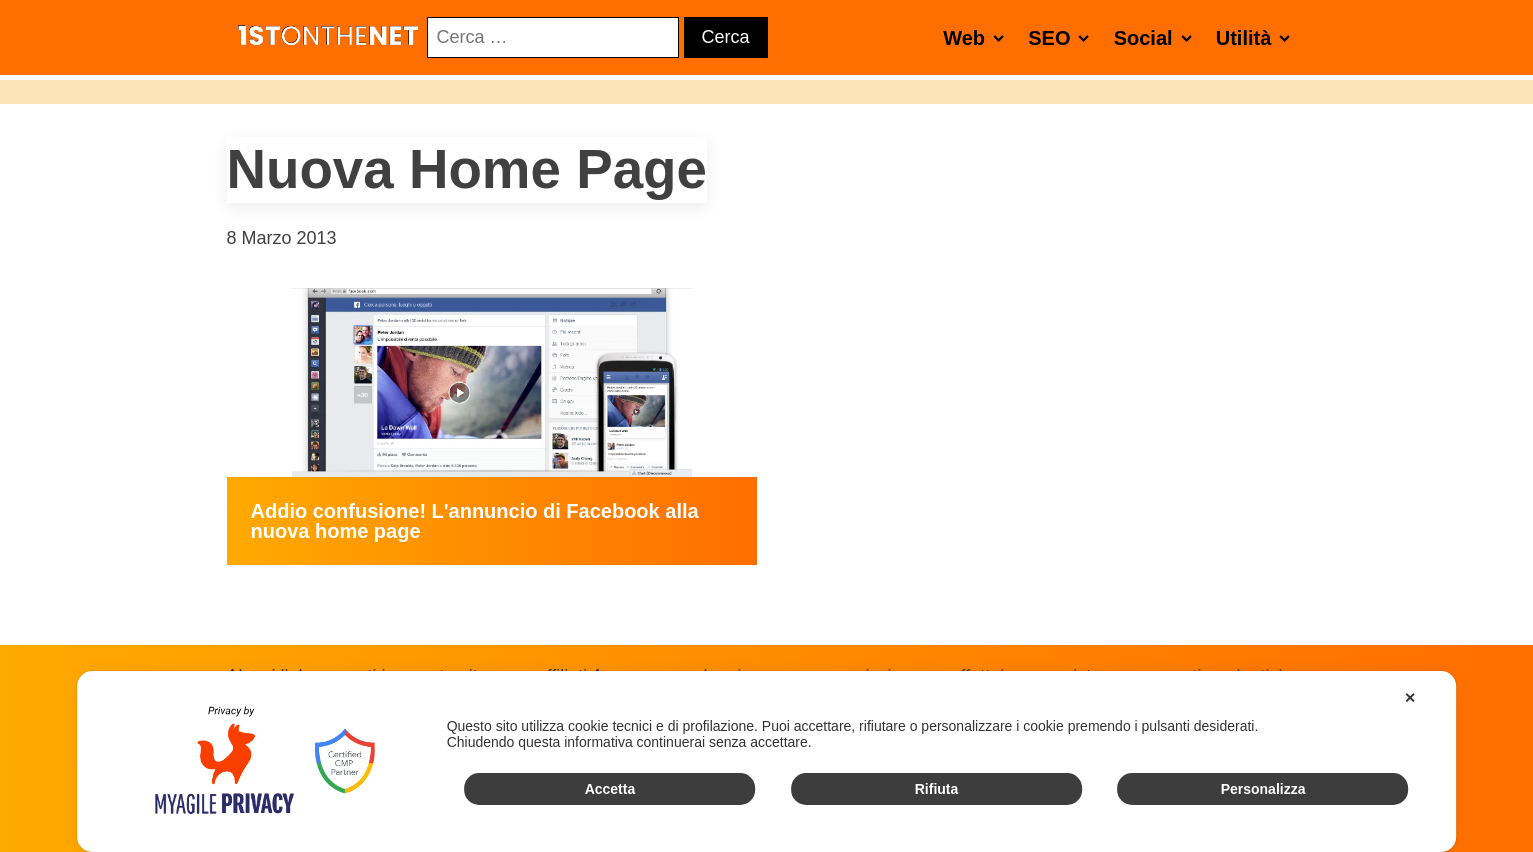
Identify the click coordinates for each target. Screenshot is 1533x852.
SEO (1062, 37)
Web (977, 37)
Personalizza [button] (1263, 789)
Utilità (1257, 37)
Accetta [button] (610, 789)
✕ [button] (1410, 698)
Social (1157, 37)
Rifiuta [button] (937, 789)
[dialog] (767, 761)
